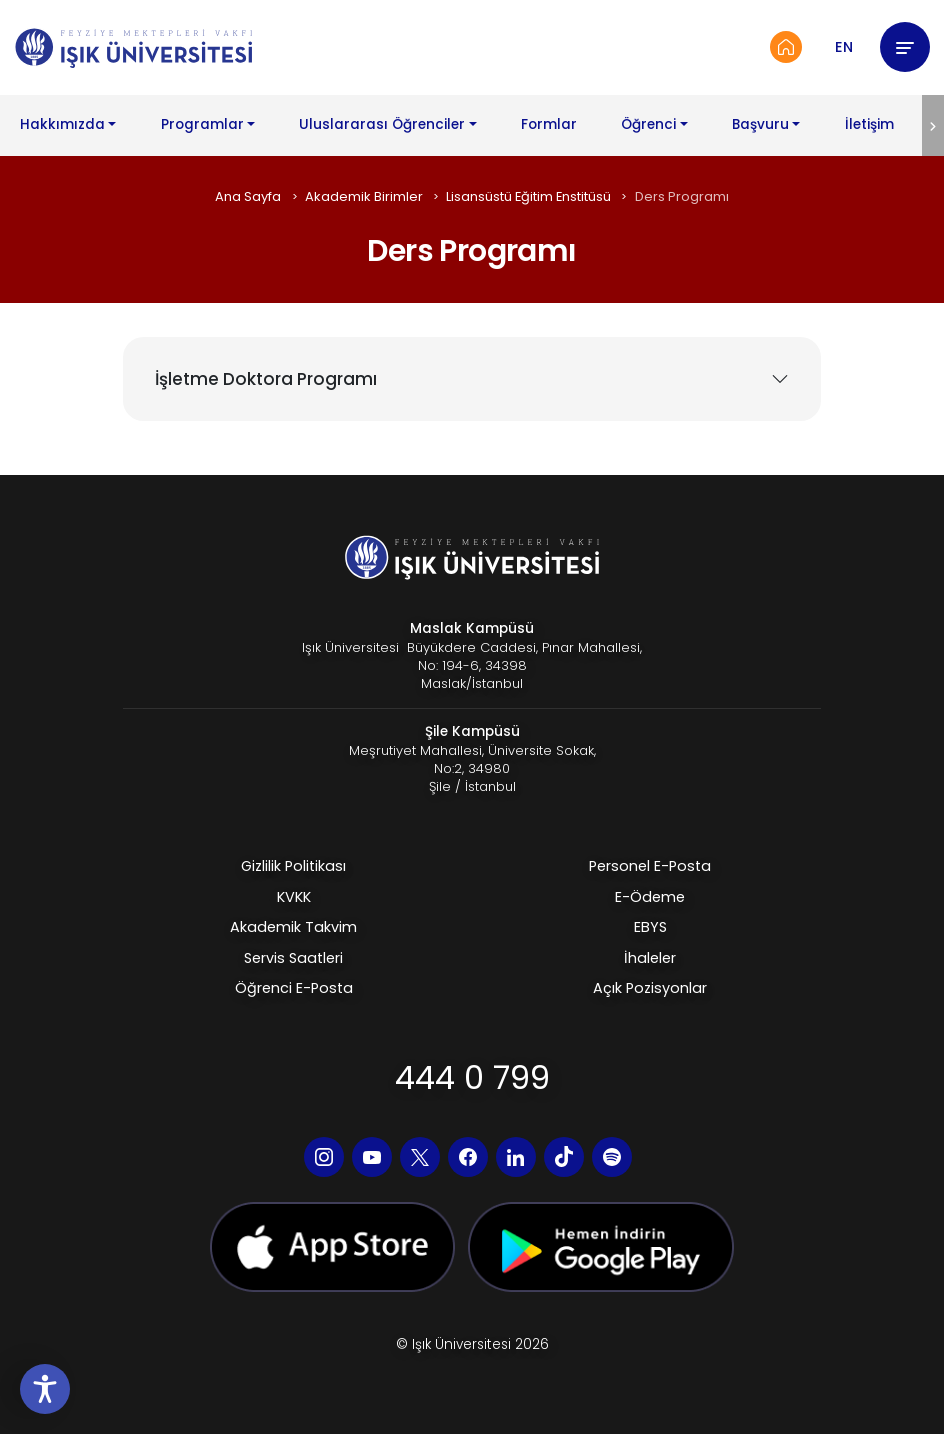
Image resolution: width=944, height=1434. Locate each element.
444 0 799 (472, 1077)
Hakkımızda (62, 124)
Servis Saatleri (293, 958)
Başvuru (760, 124)
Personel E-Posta (650, 866)
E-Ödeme (650, 897)
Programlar (202, 124)
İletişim (869, 124)
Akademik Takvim (293, 927)
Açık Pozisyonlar (650, 988)
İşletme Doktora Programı (266, 379)
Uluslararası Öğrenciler (382, 124)
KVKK (294, 897)
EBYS (650, 927)
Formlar (549, 124)
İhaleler (650, 958)
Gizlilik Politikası (293, 866)
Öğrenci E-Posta (294, 988)
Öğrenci (648, 124)
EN (844, 47)
